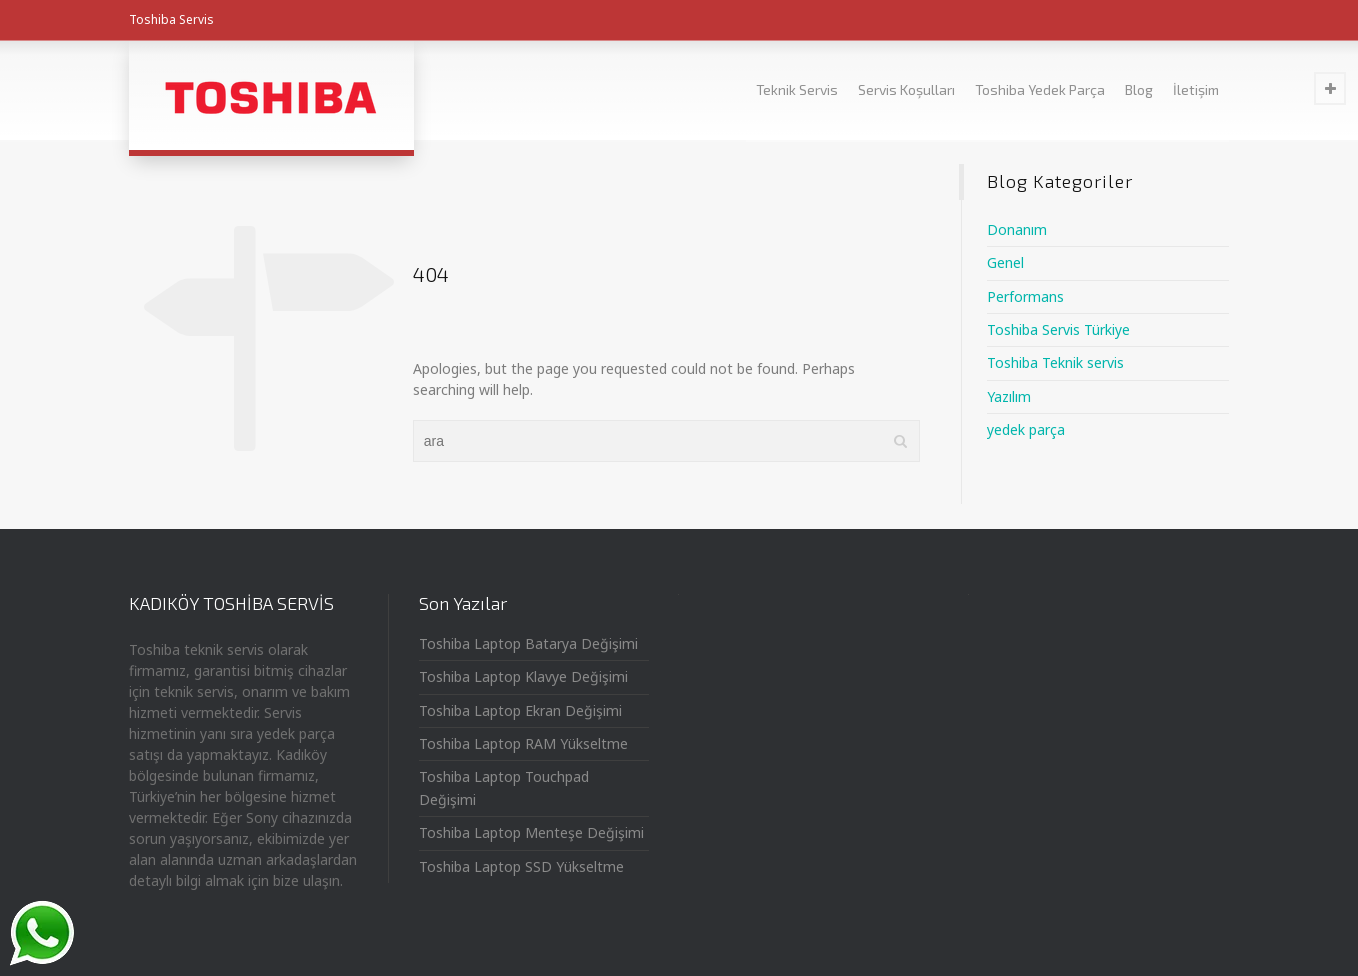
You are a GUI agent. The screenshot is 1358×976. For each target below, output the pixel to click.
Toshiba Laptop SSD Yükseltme (521, 866)
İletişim (1196, 89)
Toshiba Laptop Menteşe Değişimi (531, 832)
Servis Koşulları (906, 89)
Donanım (1017, 229)
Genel (1005, 262)
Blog (1139, 89)
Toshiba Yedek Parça (1040, 89)
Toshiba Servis (171, 19)
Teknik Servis (797, 89)
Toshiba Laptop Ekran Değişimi (520, 710)
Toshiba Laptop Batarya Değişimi (528, 643)
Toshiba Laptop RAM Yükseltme (523, 743)
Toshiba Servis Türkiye (1058, 329)
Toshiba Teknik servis (1055, 362)
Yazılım (1009, 396)
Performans (1025, 296)
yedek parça (1026, 429)
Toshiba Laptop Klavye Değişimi (523, 676)
